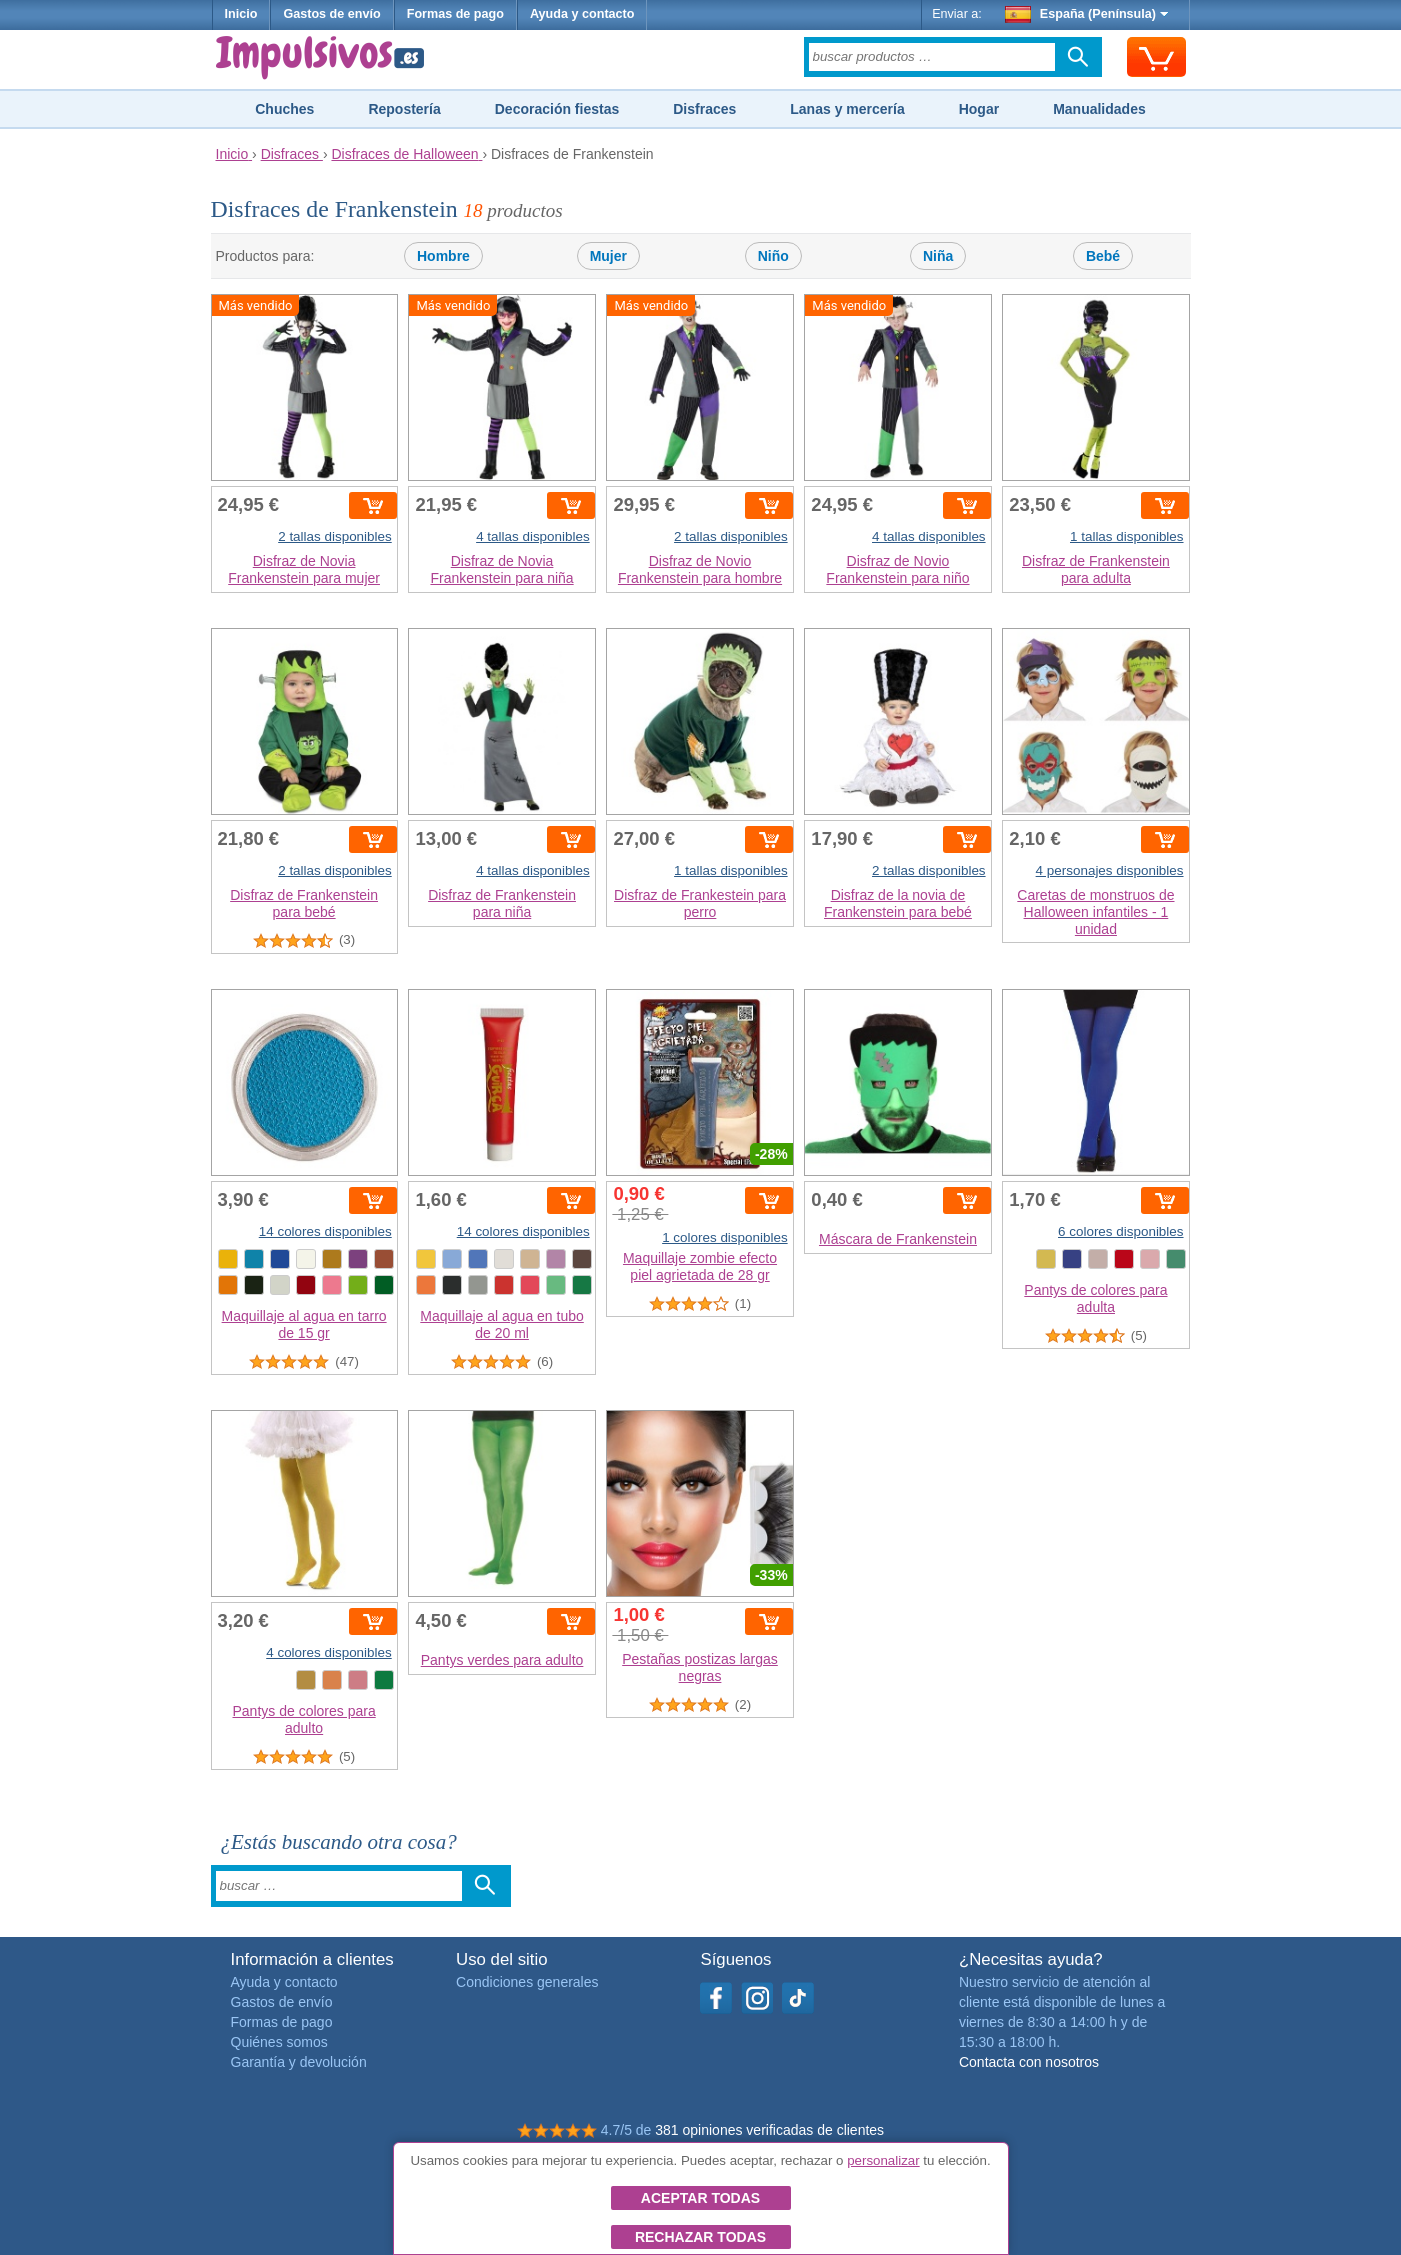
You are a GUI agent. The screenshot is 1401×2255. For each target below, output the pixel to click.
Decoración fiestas (557, 109)
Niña (938, 256)
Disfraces (704, 109)
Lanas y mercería (847, 109)
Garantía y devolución (299, 2062)
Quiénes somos (279, 2042)
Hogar (979, 109)
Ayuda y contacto (582, 14)
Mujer (608, 256)
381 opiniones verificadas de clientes (769, 2130)
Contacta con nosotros (1029, 2062)
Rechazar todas (700, 2237)
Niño (773, 256)
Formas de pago (455, 14)
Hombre (443, 256)
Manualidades (1099, 109)
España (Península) (1086, 14)
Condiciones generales (527, 1982)
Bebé (1103, 256)
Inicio (241, 14)
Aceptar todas (700, 2198)
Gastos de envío (331, 14)
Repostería (404, 109)
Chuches (284, 109)
